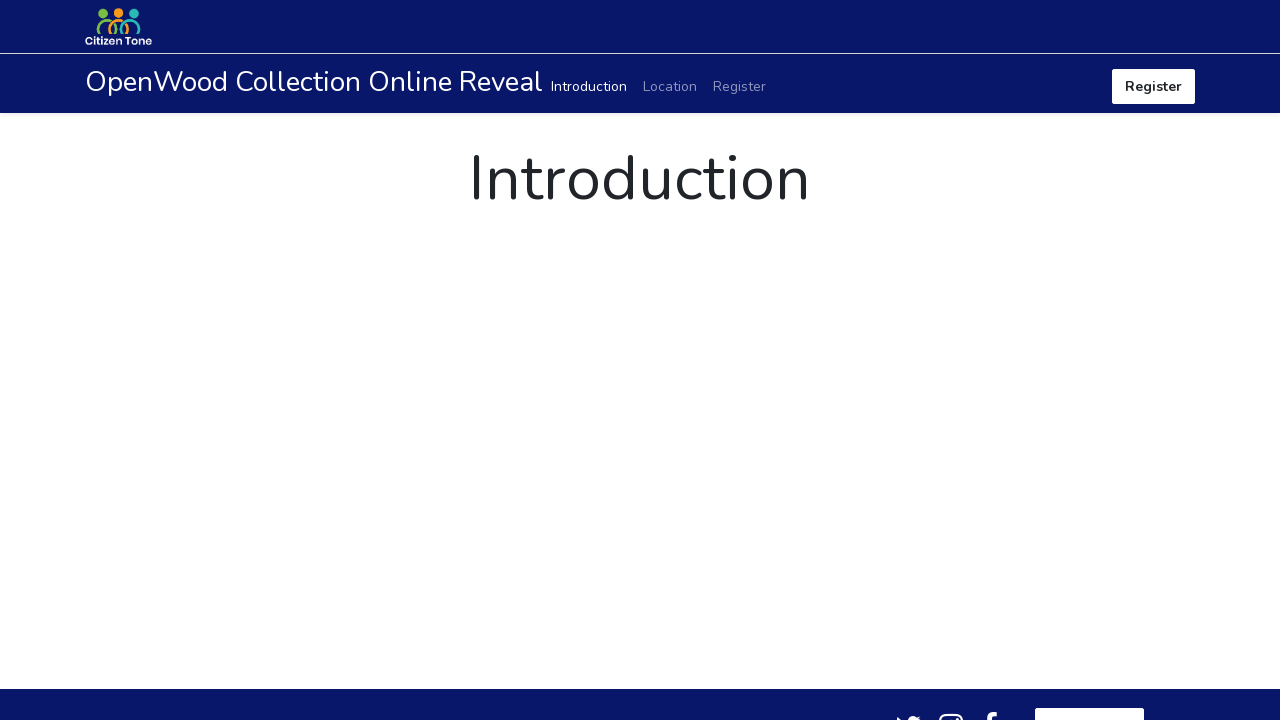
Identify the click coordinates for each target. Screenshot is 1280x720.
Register (1153, 86)
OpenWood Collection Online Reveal (314, 82)
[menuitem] (589, 86)
